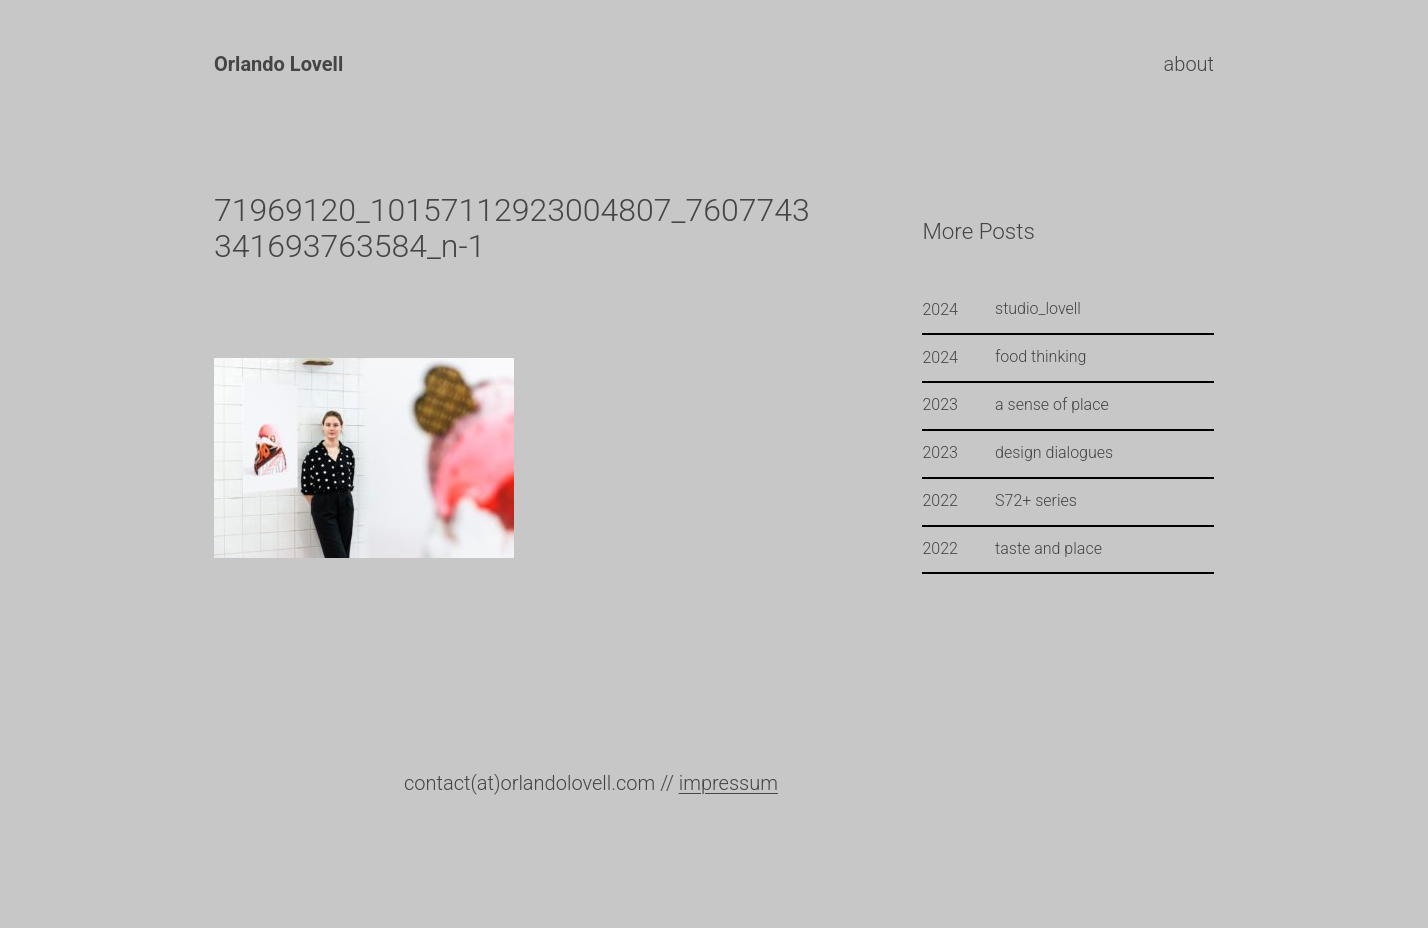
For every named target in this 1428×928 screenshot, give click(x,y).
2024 (940, 309)
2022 (940, 500)
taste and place (1048, 549)
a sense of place (1052, 405)
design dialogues (1054, 453)
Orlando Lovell (278, 64)
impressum (728, 783)
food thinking (1040, 357)
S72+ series (1036, 501)
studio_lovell (1038, 309)
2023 (940, 404)
